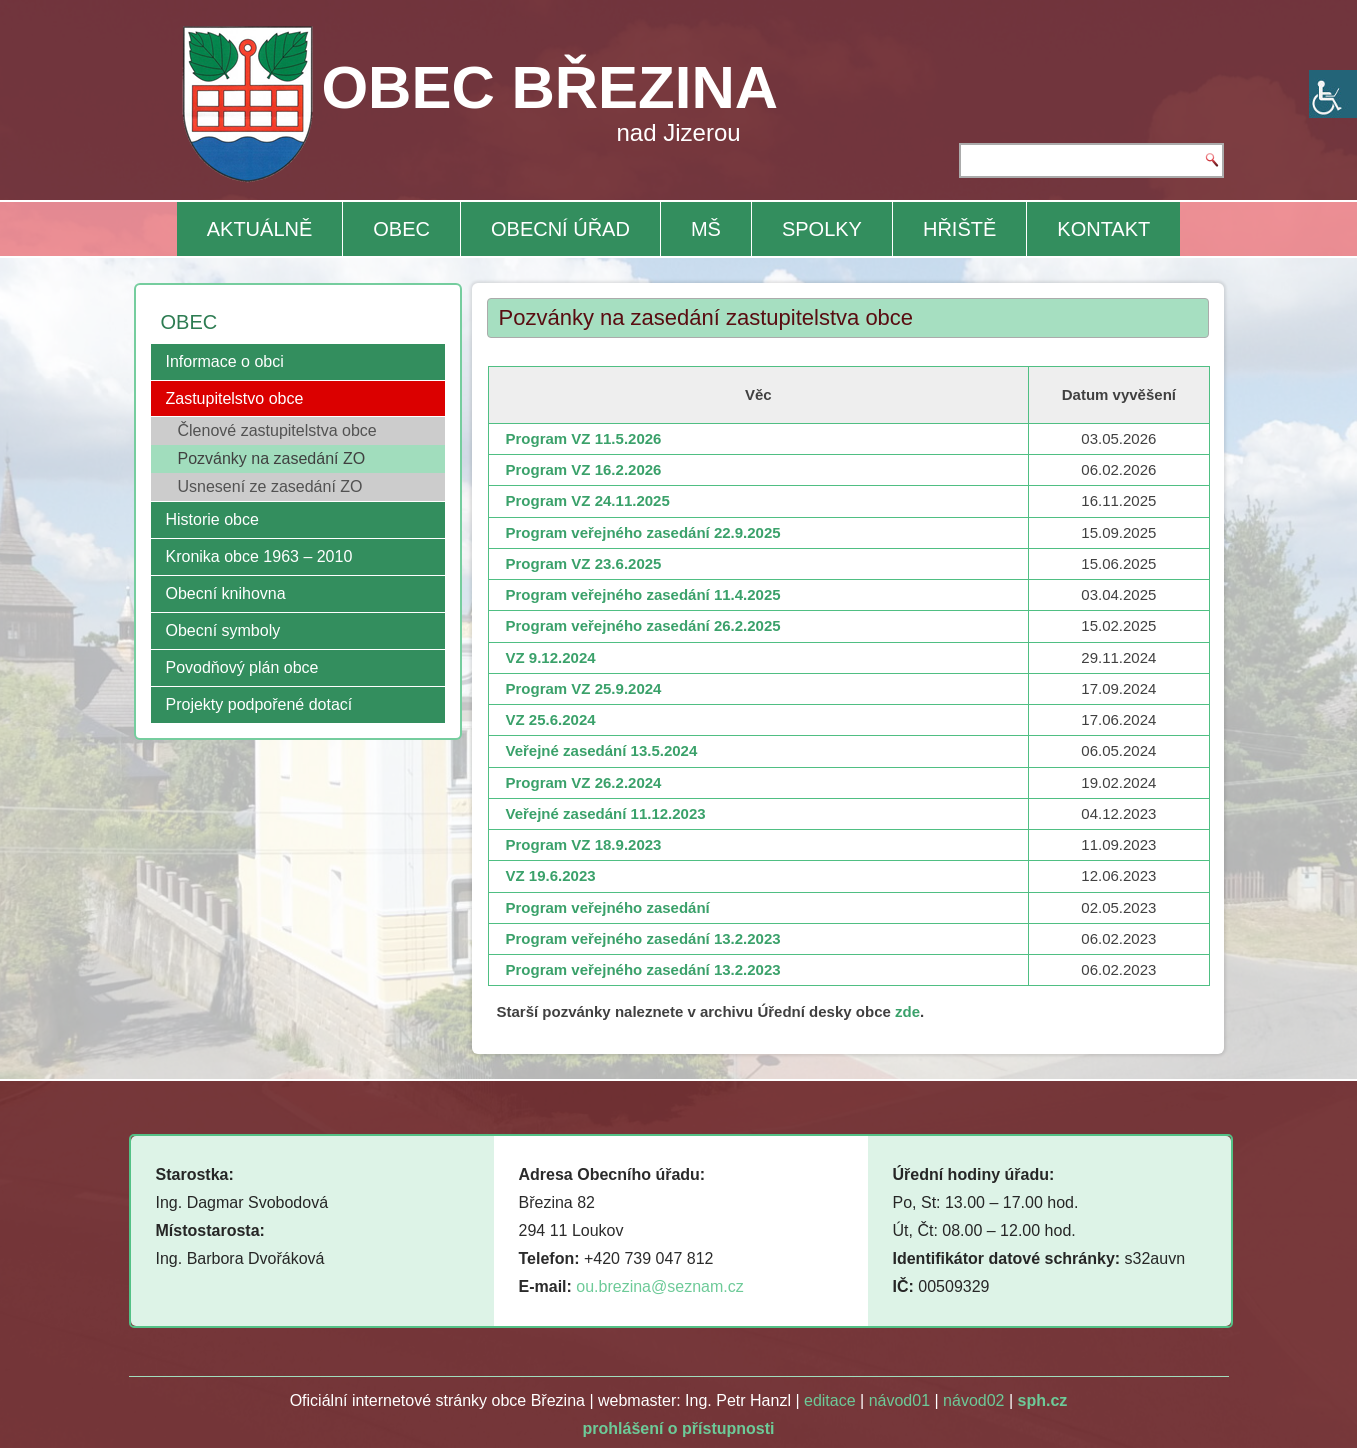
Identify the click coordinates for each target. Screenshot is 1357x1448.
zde (907, 1011)
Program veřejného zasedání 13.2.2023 (643, 938)
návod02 (973, 1400)
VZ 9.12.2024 (551, 657)
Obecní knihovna (226, 593)
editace (830, 1400)
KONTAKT (1103, 229)
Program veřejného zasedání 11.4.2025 (643, 594)
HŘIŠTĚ (959, 229)
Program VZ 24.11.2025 (588, 500)
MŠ (706, 229)
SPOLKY (822, 229)
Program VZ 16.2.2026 (584, 469)
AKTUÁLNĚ (260, 229)
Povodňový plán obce (242, 667)
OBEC (401, 229)
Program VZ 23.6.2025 (584, 563)
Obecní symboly (223, 630)
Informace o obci (225, 361)
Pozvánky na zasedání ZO (272, 458)
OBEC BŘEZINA (549, 87)
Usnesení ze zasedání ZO (270, 486)
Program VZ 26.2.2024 (584, 782)
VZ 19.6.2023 (551, 875)
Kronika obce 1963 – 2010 (259, 556)
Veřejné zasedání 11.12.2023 (606, 813)
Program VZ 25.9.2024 (584, 688)
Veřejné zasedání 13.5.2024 (602, 750)
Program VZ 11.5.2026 (584, 438)
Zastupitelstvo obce (235, 398)
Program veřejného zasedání (608, 907)
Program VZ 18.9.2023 (584, 844)
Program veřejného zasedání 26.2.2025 (643, 625)
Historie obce (212, 519)
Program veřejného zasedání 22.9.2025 (643, 532)
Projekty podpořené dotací (259, 704)
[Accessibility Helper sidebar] (1333, 94)
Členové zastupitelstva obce (277, 430)
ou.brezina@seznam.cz (659, 1286)
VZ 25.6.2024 (551, 719)
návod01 (899, 1400)
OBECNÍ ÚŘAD (560, 229)
